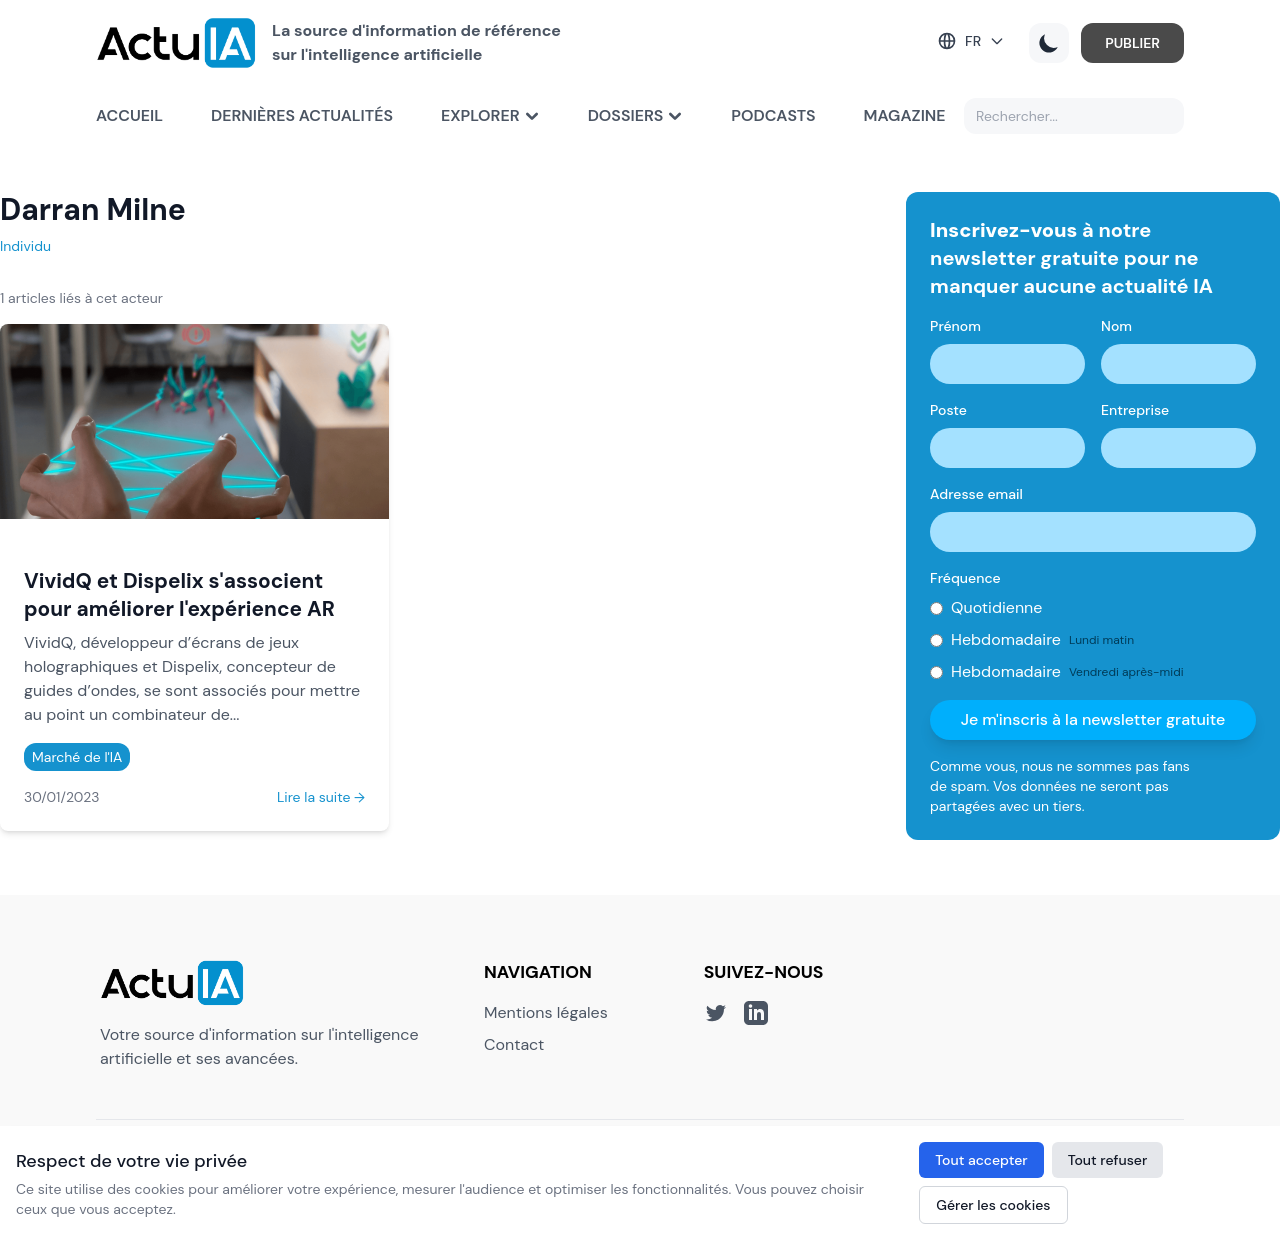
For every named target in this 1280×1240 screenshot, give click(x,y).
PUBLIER (1132, 43)
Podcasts (773, 115)
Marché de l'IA (77, 757)
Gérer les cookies (993, 1205)
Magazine (905, 115)
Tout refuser (1108, 1160)
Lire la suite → (321, 797)
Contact (514, 1044)
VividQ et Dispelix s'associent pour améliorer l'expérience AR (179, 594)
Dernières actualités (302, 115)
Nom (1116, 326)
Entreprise (1135, 410)
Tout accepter (981, 1160)
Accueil (129, 115)
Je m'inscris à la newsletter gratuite (1093, 719)
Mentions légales (546, 1012)
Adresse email (976, 494)
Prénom (955, 326)
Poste (948, 410)
